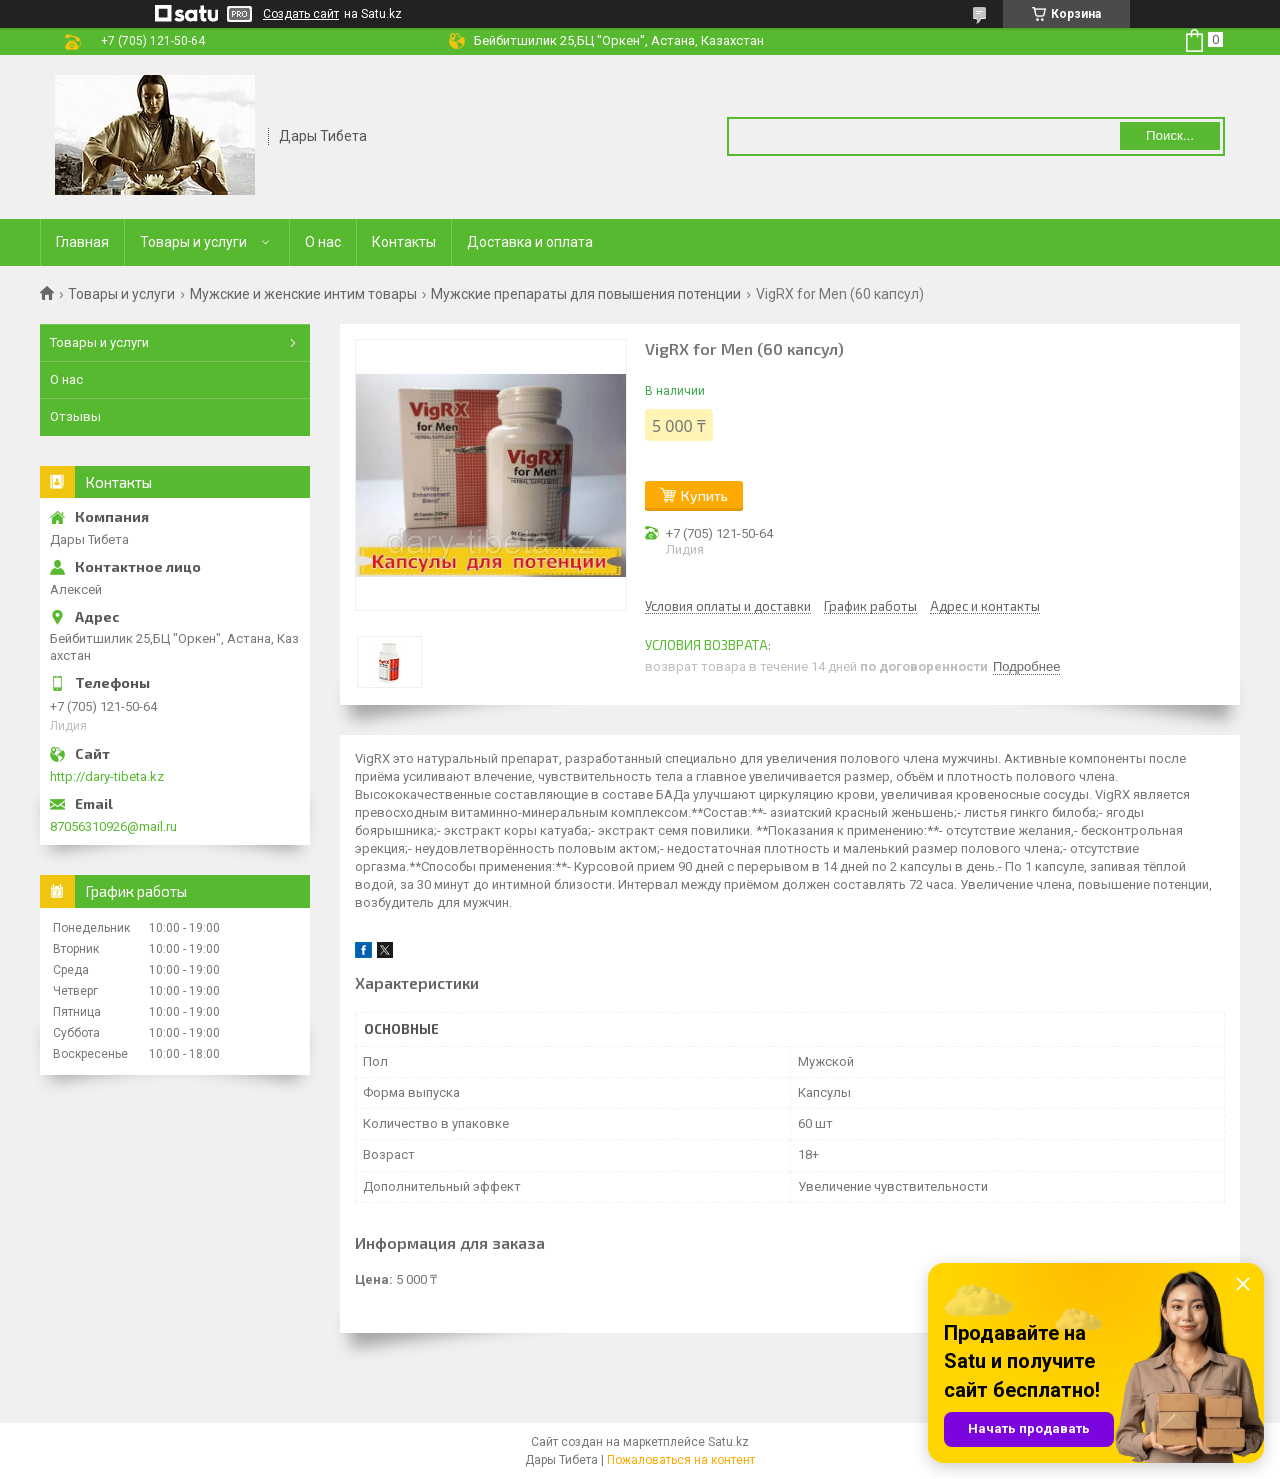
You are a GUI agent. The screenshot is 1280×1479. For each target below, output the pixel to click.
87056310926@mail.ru (113, 826)
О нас (323, 242)
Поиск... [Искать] (1170, 135)
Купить (704, 495)
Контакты (404, 242)
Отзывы (75, 416)
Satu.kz (728, 1442)
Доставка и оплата (530, 242)
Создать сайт (301, 14)
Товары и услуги (193, 242)
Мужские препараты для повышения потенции (586, 294)
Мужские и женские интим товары (303, 294)
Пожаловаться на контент (681, 1460)
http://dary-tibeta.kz (107, 776)
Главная (82, 242)
